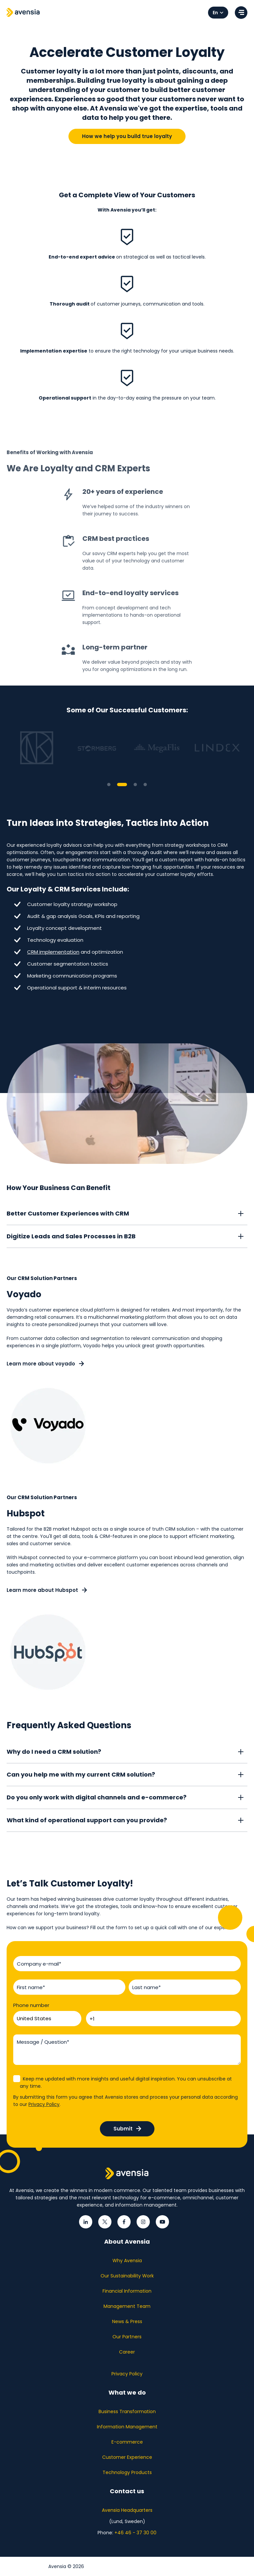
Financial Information (127, 2291)
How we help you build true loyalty (127, 136)
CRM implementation (53, 951)
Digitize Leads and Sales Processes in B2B (71, 1236)
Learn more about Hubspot (47, 1590)
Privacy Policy (44, 2104)
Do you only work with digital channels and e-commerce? (97, 1797)
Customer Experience (127, 2457)
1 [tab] (109, 784)
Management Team (127, 2306)
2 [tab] (122, 784)
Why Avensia (127, 2260)
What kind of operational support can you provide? (87, 1820)
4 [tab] (145, 784)
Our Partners (127, 2336)
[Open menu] (241, 12)
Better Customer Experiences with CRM (68, 1213)
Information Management (127, 2426)
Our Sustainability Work (127, 2275)
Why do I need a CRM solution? (54, 1751)
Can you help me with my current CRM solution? (81, 1774)
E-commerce (127, 2442)
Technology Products (127, 2472)
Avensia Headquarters (127, 2510)
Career (127, 2352)
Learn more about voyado (45, 1363)
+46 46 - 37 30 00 (135, 2532)
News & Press (127, 2321)
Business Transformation (127, 2411)
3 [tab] (135, 784)
